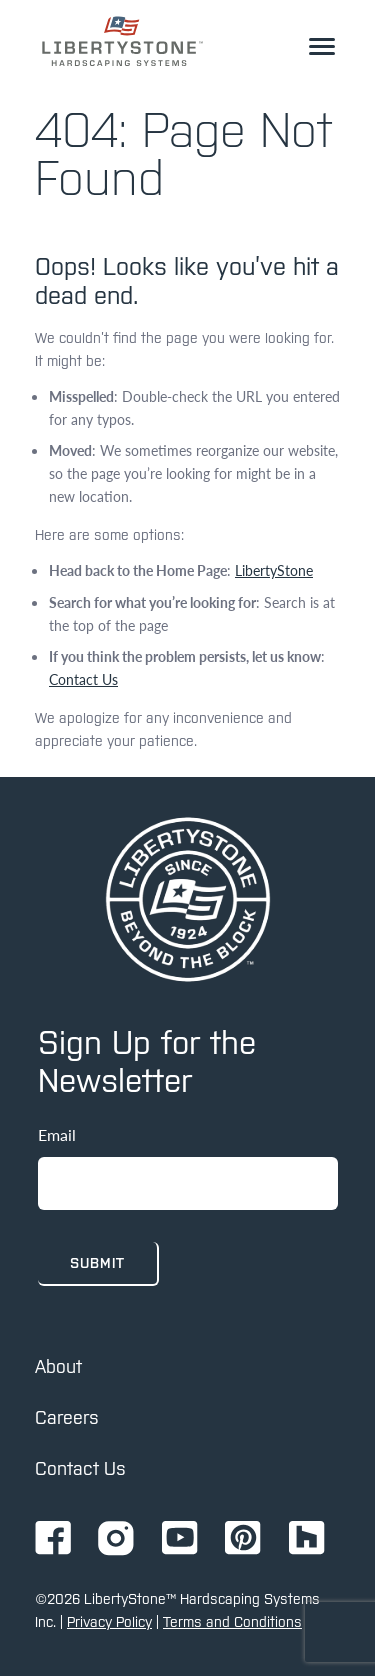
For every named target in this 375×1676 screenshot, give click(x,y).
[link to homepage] (122, 41)
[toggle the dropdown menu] (322, 46)
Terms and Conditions (232, 1622)
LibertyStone (274, 570)
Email (57, 1134)
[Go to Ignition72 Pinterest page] (243, 1539)
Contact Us (83, 679)
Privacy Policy (109, 1622)
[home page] (188, 899)
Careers (67, 1417)
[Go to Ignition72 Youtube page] (180, 1539)
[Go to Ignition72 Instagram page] (116, 1539)
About (58, 1366)
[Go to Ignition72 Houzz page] (307, 1539)
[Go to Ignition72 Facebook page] (53, 1539)
